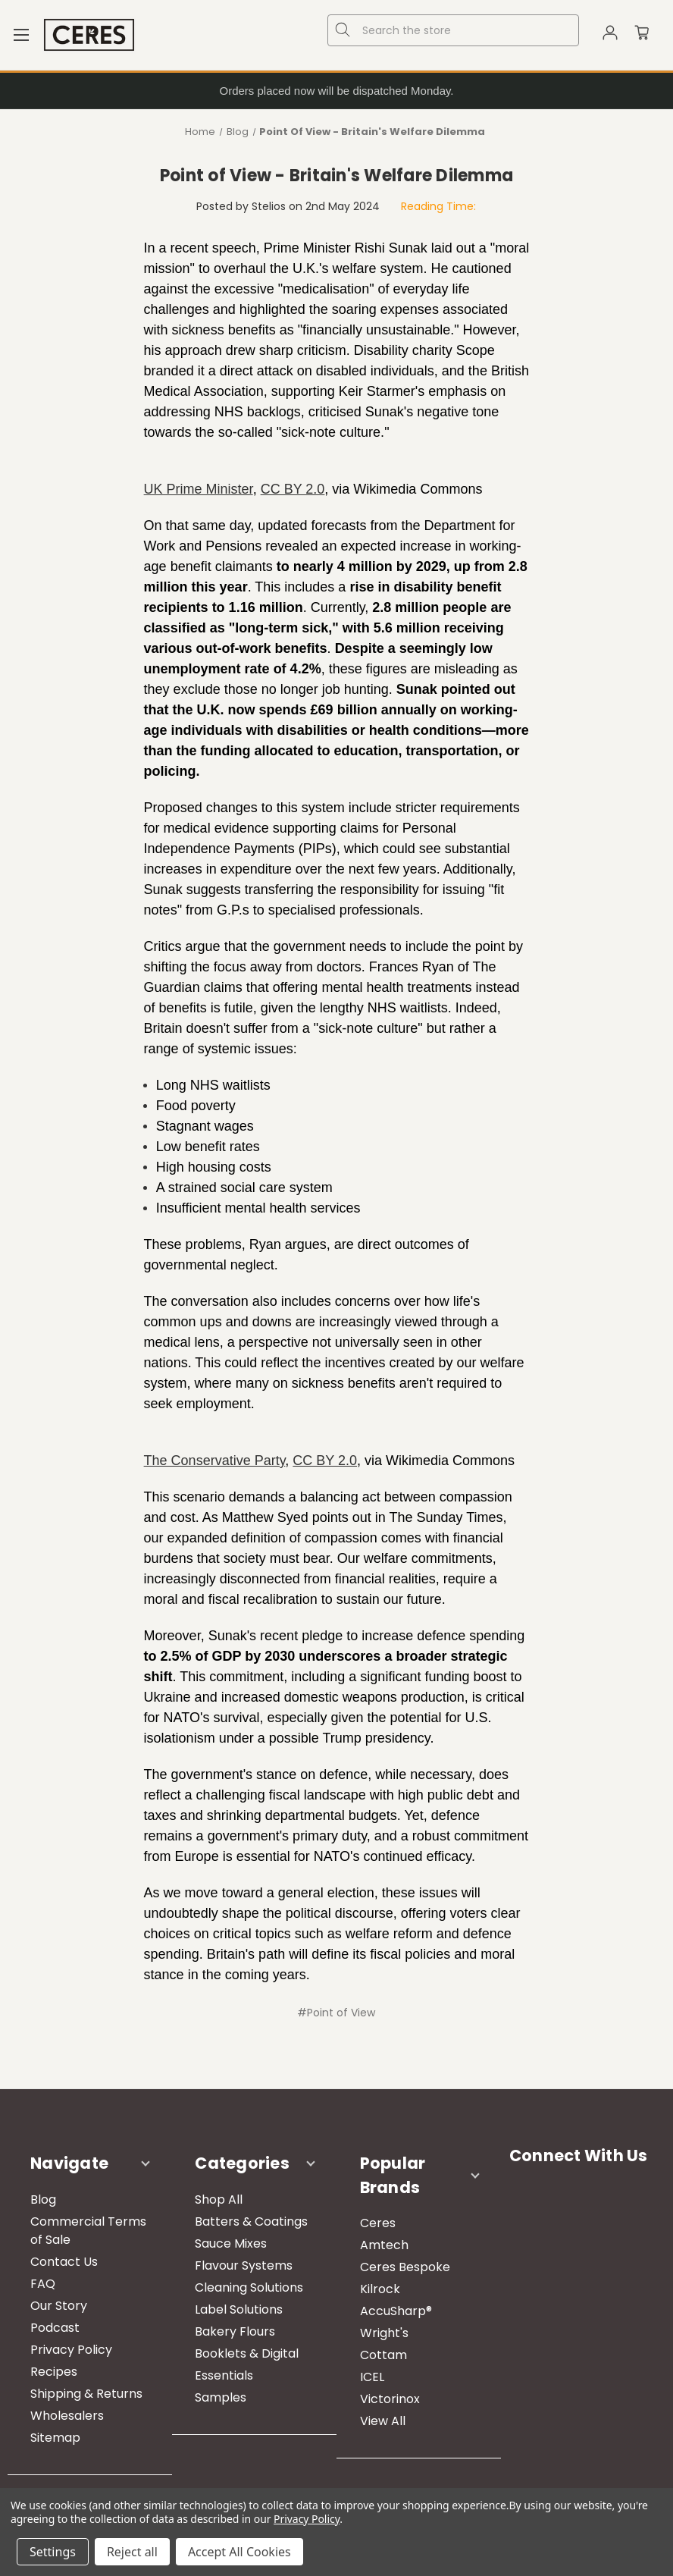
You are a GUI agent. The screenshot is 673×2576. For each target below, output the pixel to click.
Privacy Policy (71, 2349)
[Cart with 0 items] (642, 34)
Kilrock (380, 2289)
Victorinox (390, 2399)
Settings (53, 2551)
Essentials (224, 2375)
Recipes (53, 2371)
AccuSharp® (396, 2311)
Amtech (384, 2245)
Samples (220, 2397)
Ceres (378, 2223)
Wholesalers (67, 2415)
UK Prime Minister (198, 489)
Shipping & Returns (86, 2393)
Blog (43, 2199)
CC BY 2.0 (293, 489)
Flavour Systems (244, 2265)
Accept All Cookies (239, 2551)
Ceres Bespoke (405, 2267)
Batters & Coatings (251, 2221)
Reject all (132, 2551)
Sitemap (55, 2437)
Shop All (219, 2199)
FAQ (42, 2283)
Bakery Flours (235, 2331)
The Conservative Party (215, 1460)
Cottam (383, 2355)
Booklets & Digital (247, 2353)
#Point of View (336, 2012)
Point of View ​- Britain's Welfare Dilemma (336, 175)
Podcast (55, 2327)
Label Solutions (239, 2309)
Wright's (384, 2333)
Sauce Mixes (231, 2243)
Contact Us (64, 2261)
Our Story (58, 2305)
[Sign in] (610, 34)
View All (382, 2421)
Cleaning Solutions (249, 2287)
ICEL (372, 2377)
